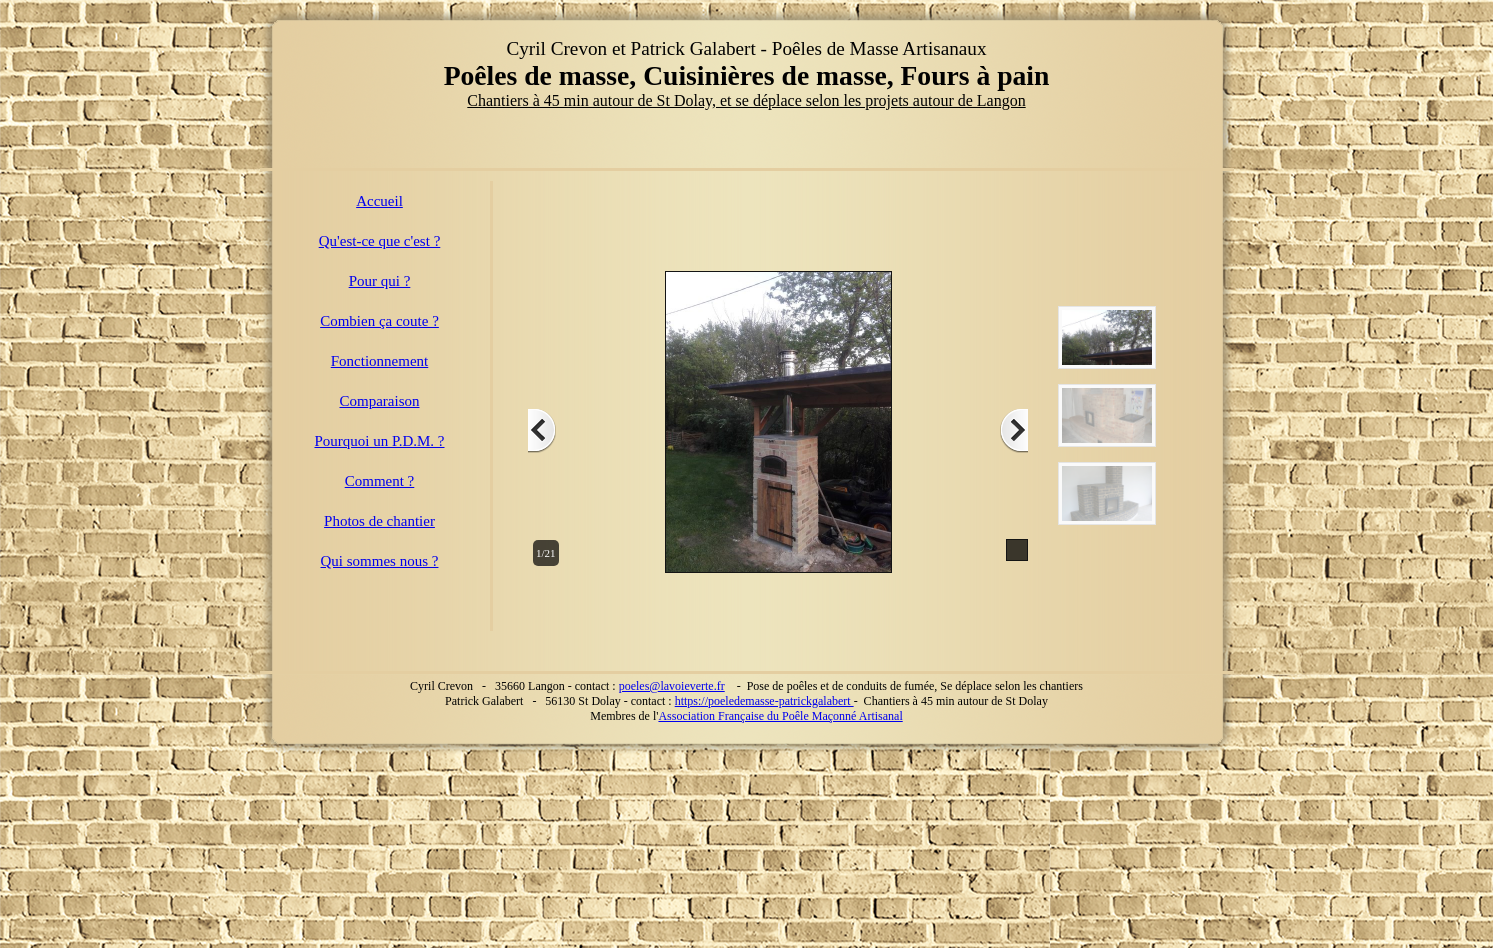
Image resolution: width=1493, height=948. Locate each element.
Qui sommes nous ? (380, 561)
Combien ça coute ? (379, 321)
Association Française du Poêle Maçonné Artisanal (780, 716)
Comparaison (380, 401)
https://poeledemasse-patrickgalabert (764, 701)
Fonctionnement (380, 361)
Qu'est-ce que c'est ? (380, 241)
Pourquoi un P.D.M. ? (379, 441)
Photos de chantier (379, 521)
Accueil (379, 201)
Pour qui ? (380, 281)
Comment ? (380, 481)
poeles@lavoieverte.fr (672, 686)
